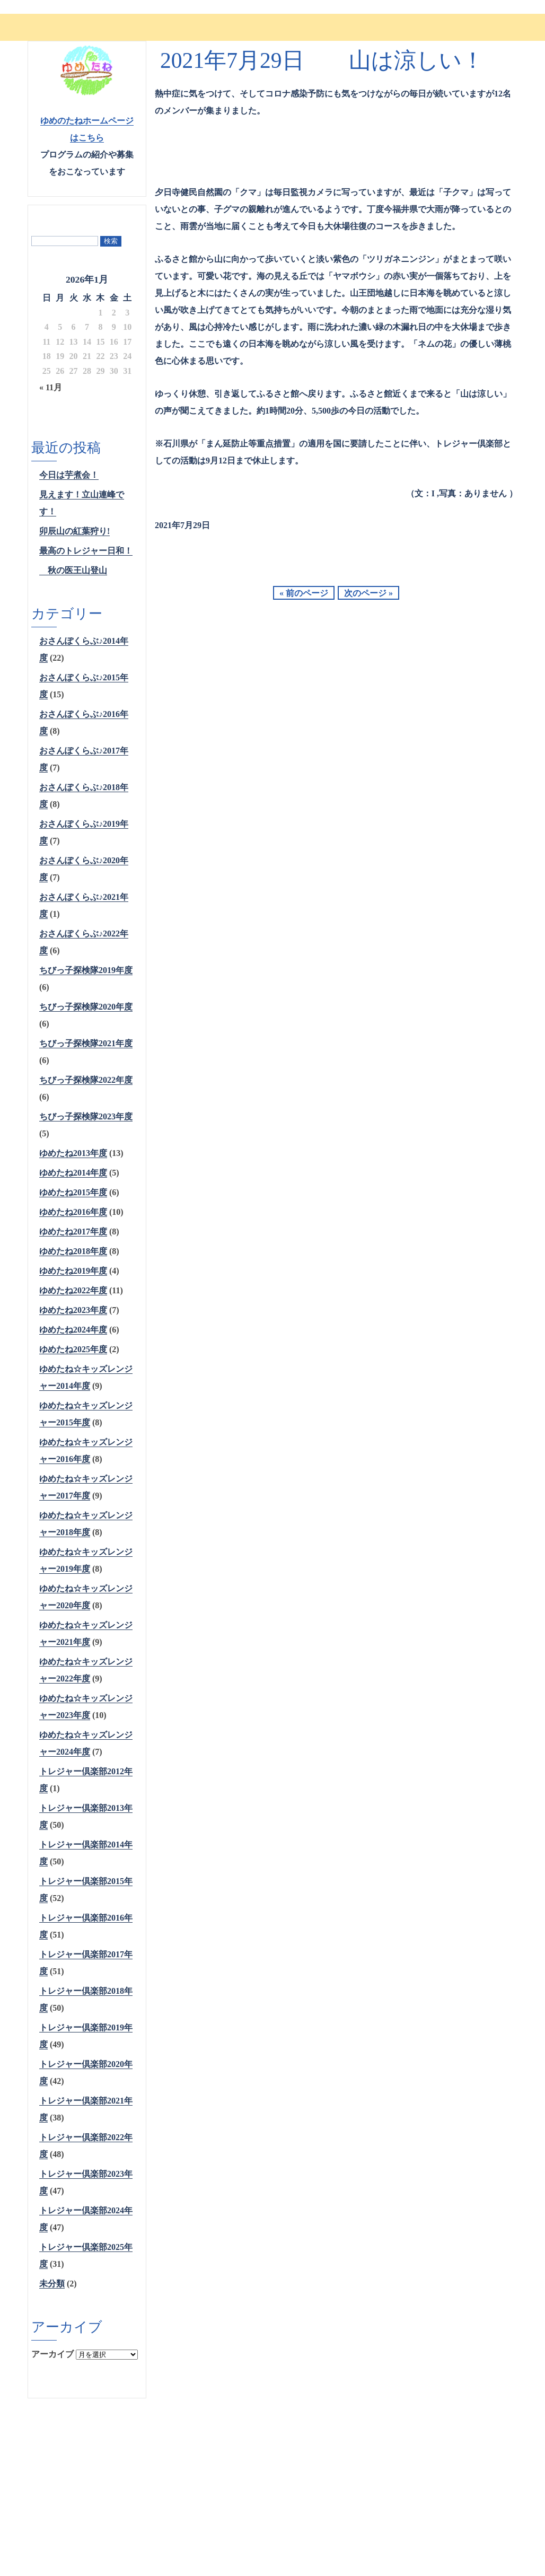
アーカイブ (52, 2354)
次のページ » (368, 593)
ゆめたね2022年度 (73, 1290)
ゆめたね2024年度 (73, 1329)
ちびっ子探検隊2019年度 (86, 970)
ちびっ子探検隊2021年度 (86, 1043)
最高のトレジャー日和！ (86, 550)
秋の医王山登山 (73, 570)
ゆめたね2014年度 (73, 1172)
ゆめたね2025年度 (73, 1349)
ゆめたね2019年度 (73, 1270)
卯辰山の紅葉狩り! (74, 531)
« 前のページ (303, 593)
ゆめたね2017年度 (73, 1231)
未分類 (52, 2283)
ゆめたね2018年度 (73, 1251)
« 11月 (50, 387)
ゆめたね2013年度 (73, 1153)
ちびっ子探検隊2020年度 (86, 1006)
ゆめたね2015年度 (73, 1192)
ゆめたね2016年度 (73, 1211)
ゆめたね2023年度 (73, 1310)
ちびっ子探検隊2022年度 (86, 1079)
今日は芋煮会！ (69, 474)
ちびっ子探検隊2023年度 (86, 1116)
